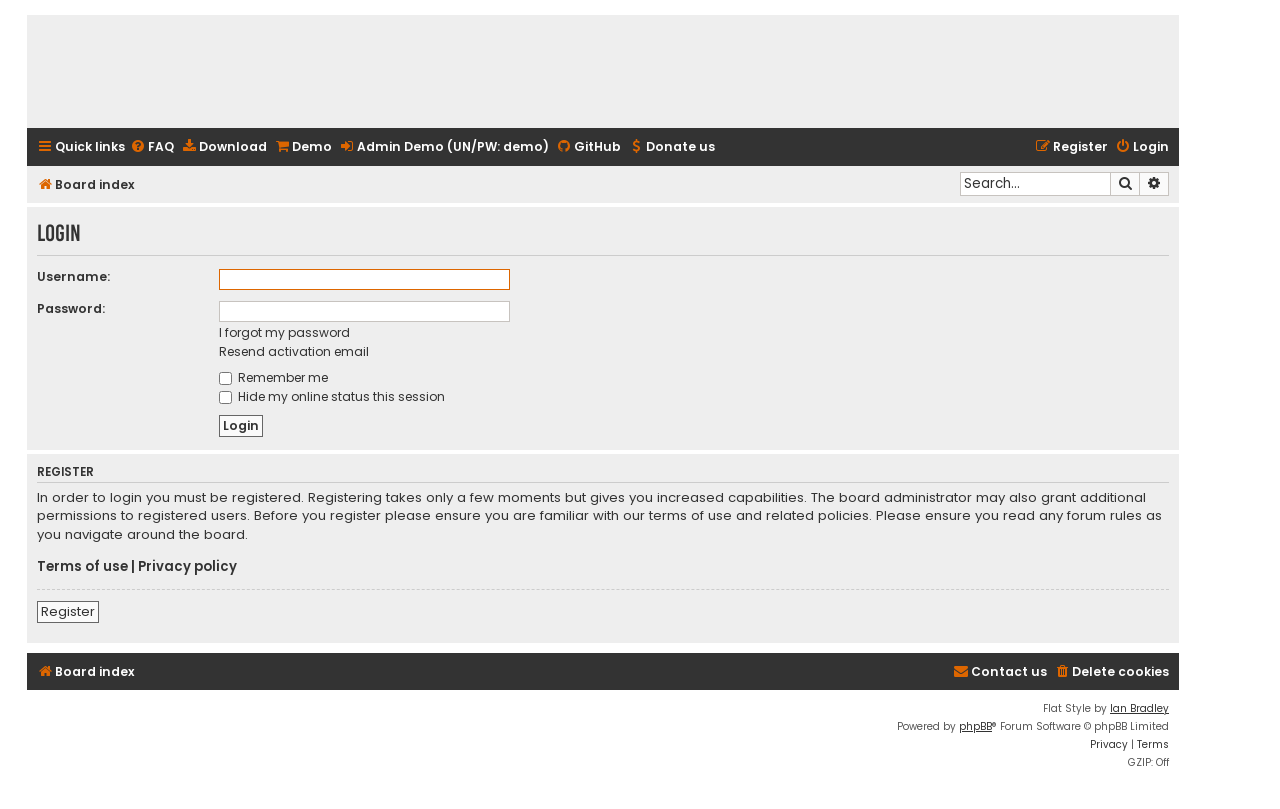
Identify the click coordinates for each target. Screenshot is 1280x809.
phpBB (975, 726)
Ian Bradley (1139, 708)
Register (68, 611)
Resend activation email (294, 351)
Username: (73, 276)
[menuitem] (152, 147)
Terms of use (82, 567)
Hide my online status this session (332, 396)
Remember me (273, 377)
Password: (71, 308)
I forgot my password (284, 332)
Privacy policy (187, 567)
